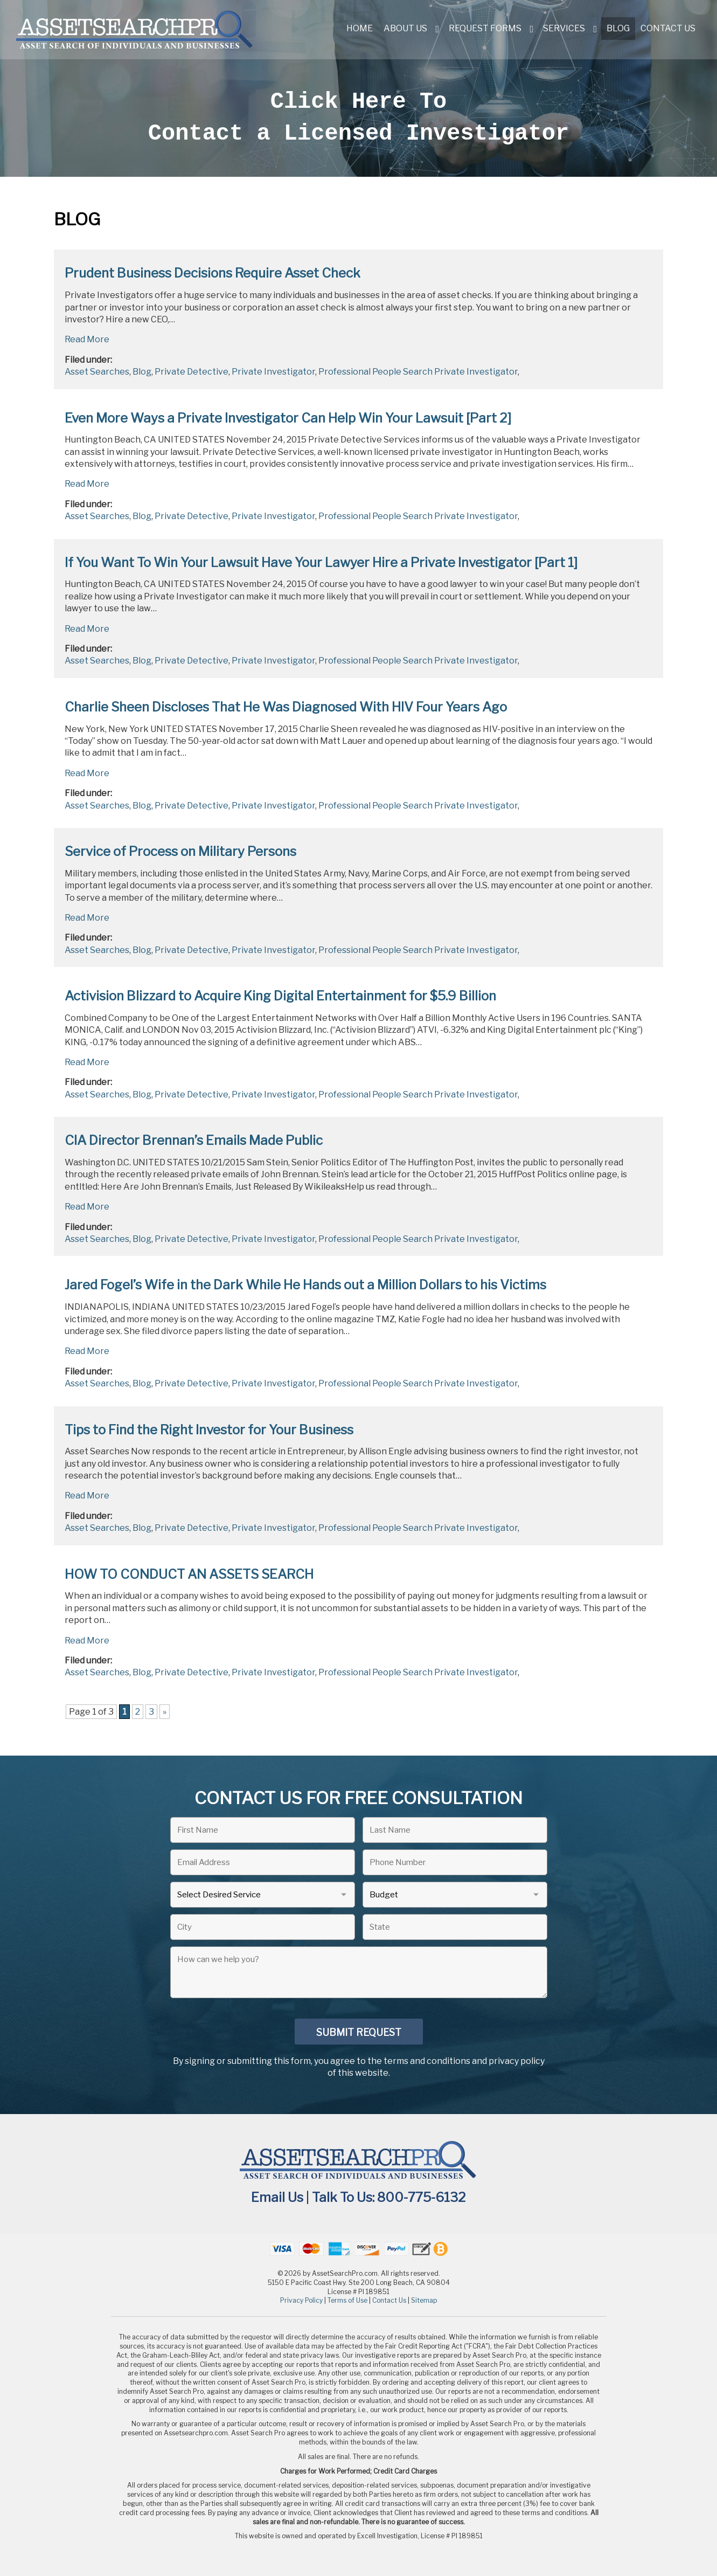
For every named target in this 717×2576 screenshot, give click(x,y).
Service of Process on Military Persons (180, 851)
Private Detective (191, 372)
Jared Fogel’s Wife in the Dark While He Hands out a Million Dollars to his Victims (305, 1285)
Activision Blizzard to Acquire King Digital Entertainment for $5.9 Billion (280, 996)
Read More (87, 339)
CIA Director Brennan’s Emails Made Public (194, 1140)
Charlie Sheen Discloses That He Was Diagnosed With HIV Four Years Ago (286, 707)
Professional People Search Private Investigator (418, 372)
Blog (618, 28)
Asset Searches (97, 372)
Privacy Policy (301, 2300)
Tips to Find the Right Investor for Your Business (209, 1430)
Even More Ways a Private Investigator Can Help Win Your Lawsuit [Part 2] (288, 418)
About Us (405, 28)
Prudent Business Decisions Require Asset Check (212, 273)
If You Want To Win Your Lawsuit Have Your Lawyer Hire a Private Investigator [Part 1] (321, 562)
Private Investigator (273, 372)
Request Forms (485, 28)
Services (564, 28)
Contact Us (668, 28)
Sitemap (424, 2300)
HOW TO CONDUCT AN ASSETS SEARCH (189, 1574)
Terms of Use (347, 2300)
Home (359, 28)
